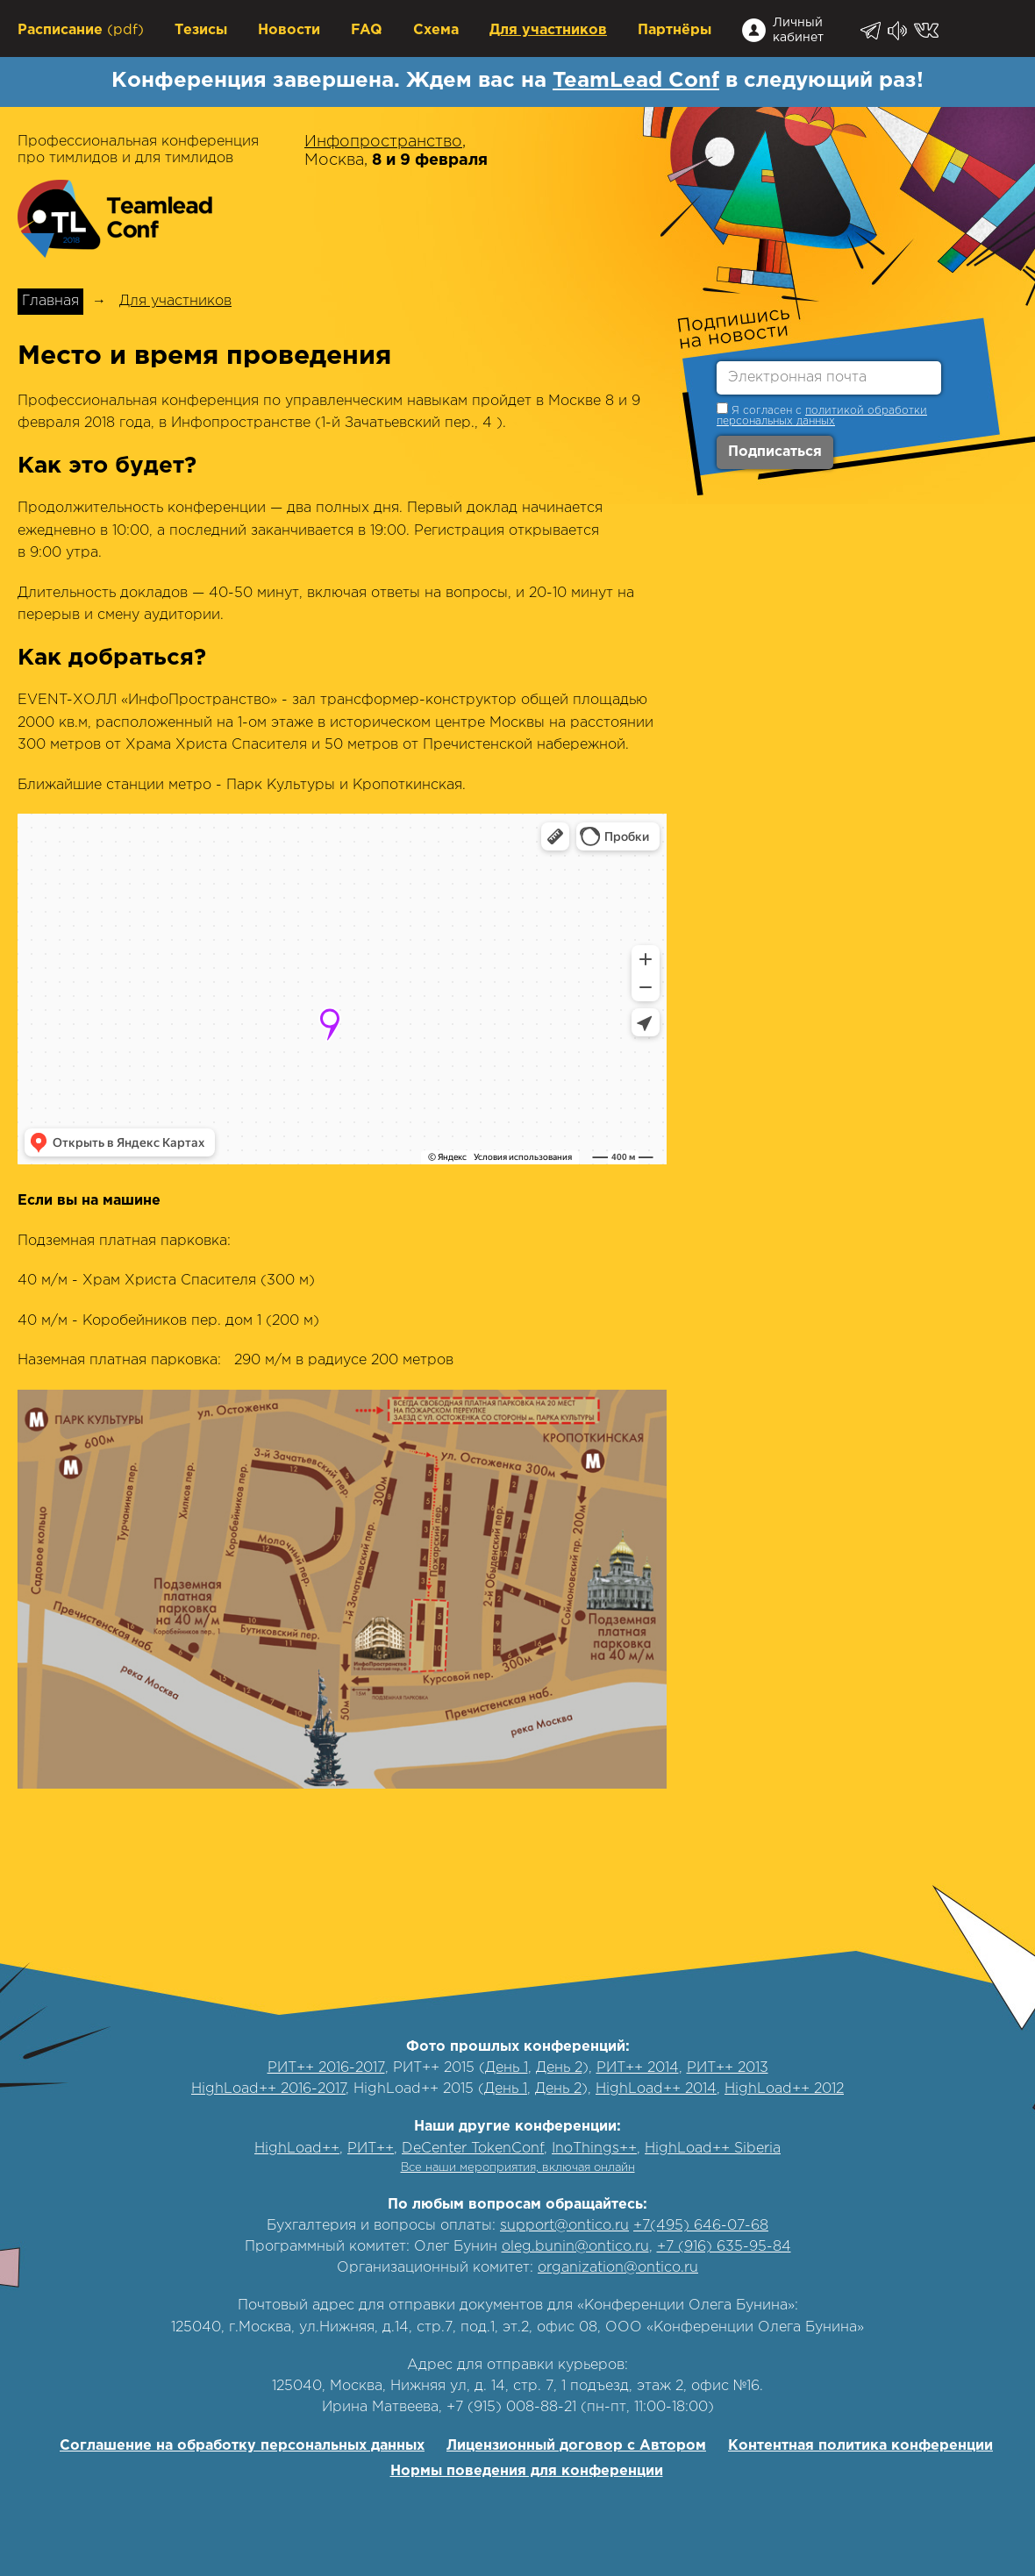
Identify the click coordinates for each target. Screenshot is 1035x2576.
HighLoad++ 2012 (784, 2089)
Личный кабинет (798, 30)
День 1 (506, 2067)
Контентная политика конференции (860, 2445)
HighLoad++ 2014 (656, 2089)
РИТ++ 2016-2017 (326, 2067)
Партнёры (674, 30)
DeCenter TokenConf (473, 2148)
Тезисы (201, 30)
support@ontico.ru (564, 2225)
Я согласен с (822, 414)
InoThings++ (594, 2148)
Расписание (60, 30)
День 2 (559, 2067)
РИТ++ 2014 (637, 2067)
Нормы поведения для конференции (526, 2471)
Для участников (548, 30)
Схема (436, 30)
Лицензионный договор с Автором (576, 2445)
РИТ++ (370, 2148)
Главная (50, 301)
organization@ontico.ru (618, 2267)
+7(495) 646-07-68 (700, 2225)
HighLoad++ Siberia (713, 2148)
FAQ (366, 30)
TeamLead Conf (636, 80)
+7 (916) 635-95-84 (724, 2246)
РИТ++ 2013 (727, 2067)
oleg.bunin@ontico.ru (575, 2246)
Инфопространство (383, 142)
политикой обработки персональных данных (822, 416)
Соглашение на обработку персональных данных (242, 2445)
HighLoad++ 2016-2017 (268, 2089)
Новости (289, 30)
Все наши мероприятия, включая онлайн (518, 2168)
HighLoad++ (296, 2148)
